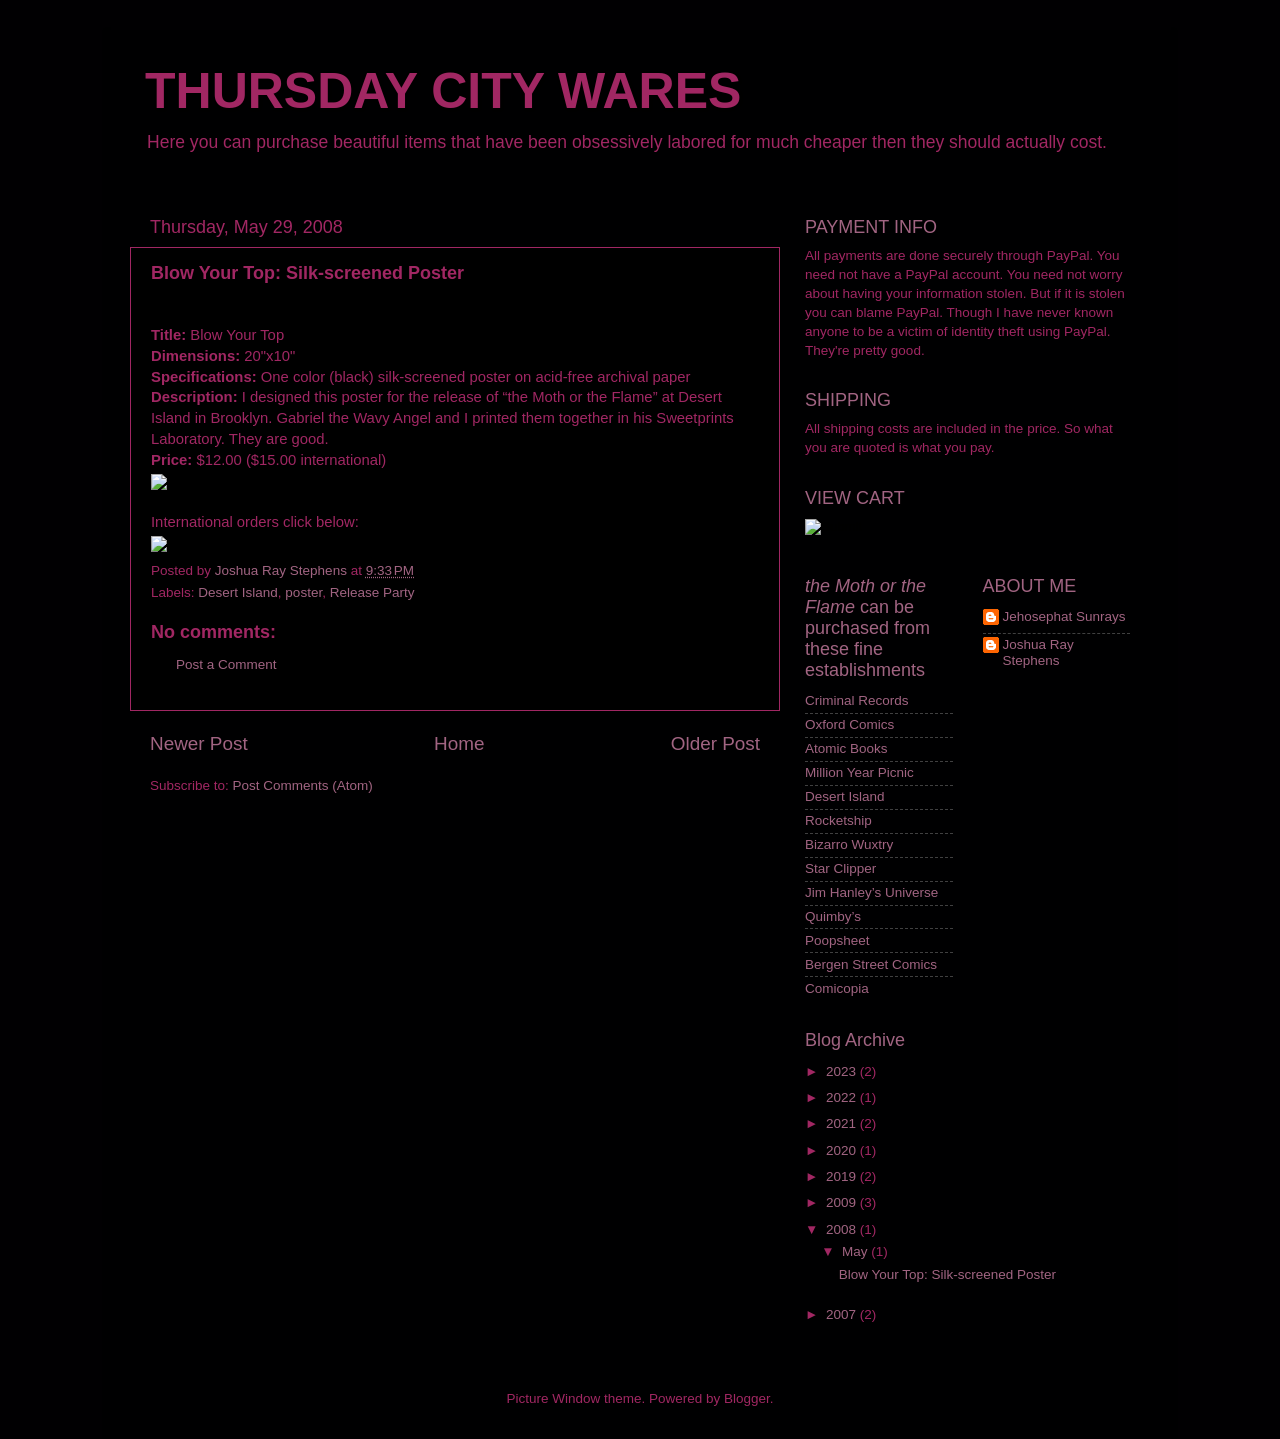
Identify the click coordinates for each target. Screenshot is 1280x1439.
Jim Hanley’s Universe (871, 892)
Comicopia (837, 988)
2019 (843, 1176)
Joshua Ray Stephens (1038, 652)
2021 (843, 1123)
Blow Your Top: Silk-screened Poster (947, 1274)
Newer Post (199, 743)
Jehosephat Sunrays (1064, 616)
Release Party (372, 592)
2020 (843, 1150)
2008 (843, 1229)
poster (303, 592)
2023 (843, 1071)
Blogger (747, 1398)
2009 (843, 1202)
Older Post (715, 743)
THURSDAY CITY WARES (443, 91)
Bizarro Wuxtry (849, 844)
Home (459, 743)
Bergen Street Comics (871, 964)
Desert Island (238, 592)
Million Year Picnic (859, 772)
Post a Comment (226, 664)
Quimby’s (833, 916)
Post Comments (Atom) (303, 785)
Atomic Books (846, 748)
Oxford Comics (849, 724)
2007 (843, 1314)
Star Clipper (840, 868)
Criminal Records (857, 700)
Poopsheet (837, 940)
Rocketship (838, 820)
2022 (843, 1097)
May (856, 1251)
